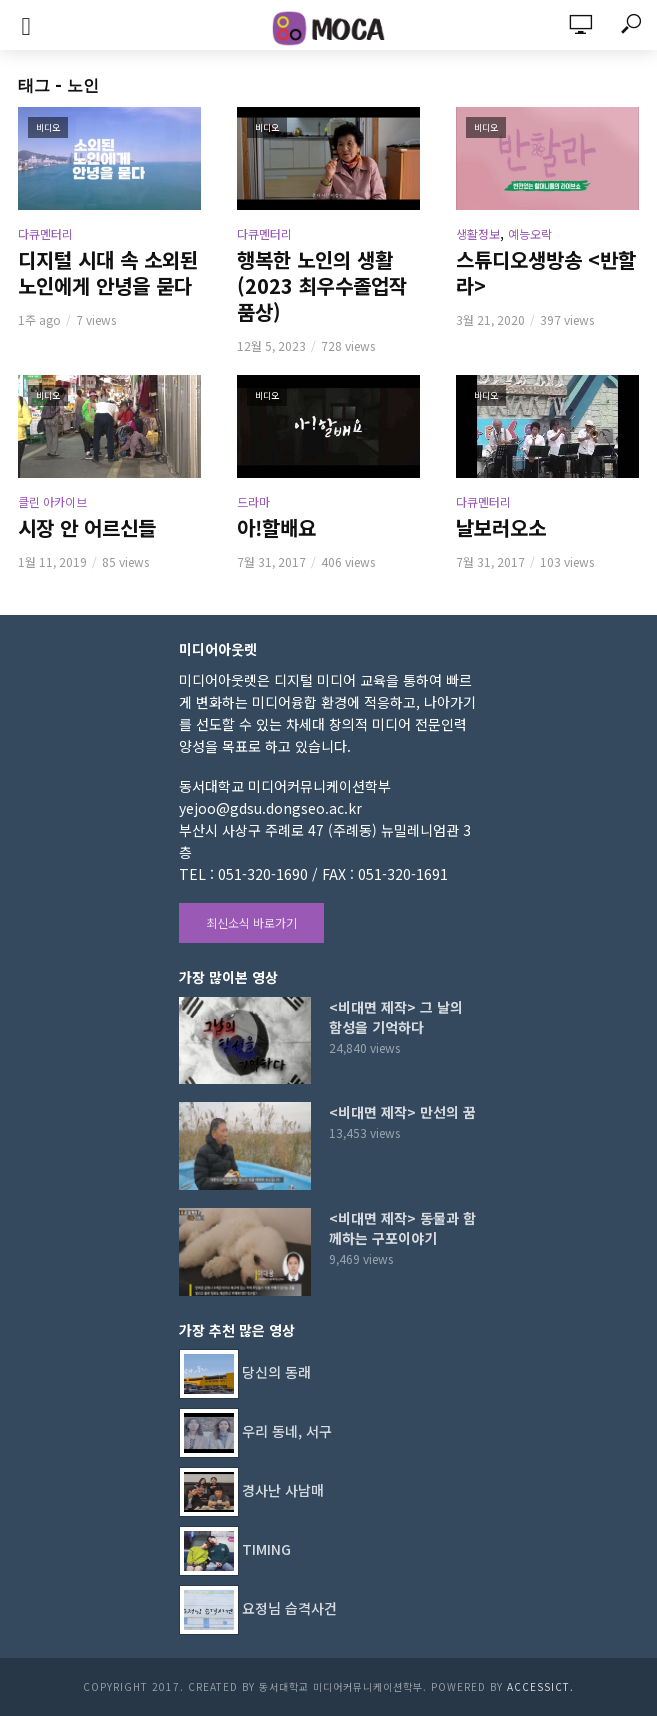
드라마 (253, 501)
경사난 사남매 (283, 1489)
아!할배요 (276, 528)
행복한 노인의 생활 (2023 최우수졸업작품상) (322, 286)
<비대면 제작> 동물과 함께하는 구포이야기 (402, 1228)
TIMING (266, 1548)
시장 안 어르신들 (87, 528)
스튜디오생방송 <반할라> (546, 273)
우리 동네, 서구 (287, 1430)
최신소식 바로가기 (251, 922)
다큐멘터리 (45, 233)
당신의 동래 (276, 1371)
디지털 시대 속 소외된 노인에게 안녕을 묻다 (108, 273)
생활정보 (478, 233)
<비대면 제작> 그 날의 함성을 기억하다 (396, 1017)
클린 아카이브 (52, 501)
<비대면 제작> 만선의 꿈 (402, 1112)
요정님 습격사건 (289, 1607)
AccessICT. (540, 1686)
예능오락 (530, 233)
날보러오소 (501, 528)
